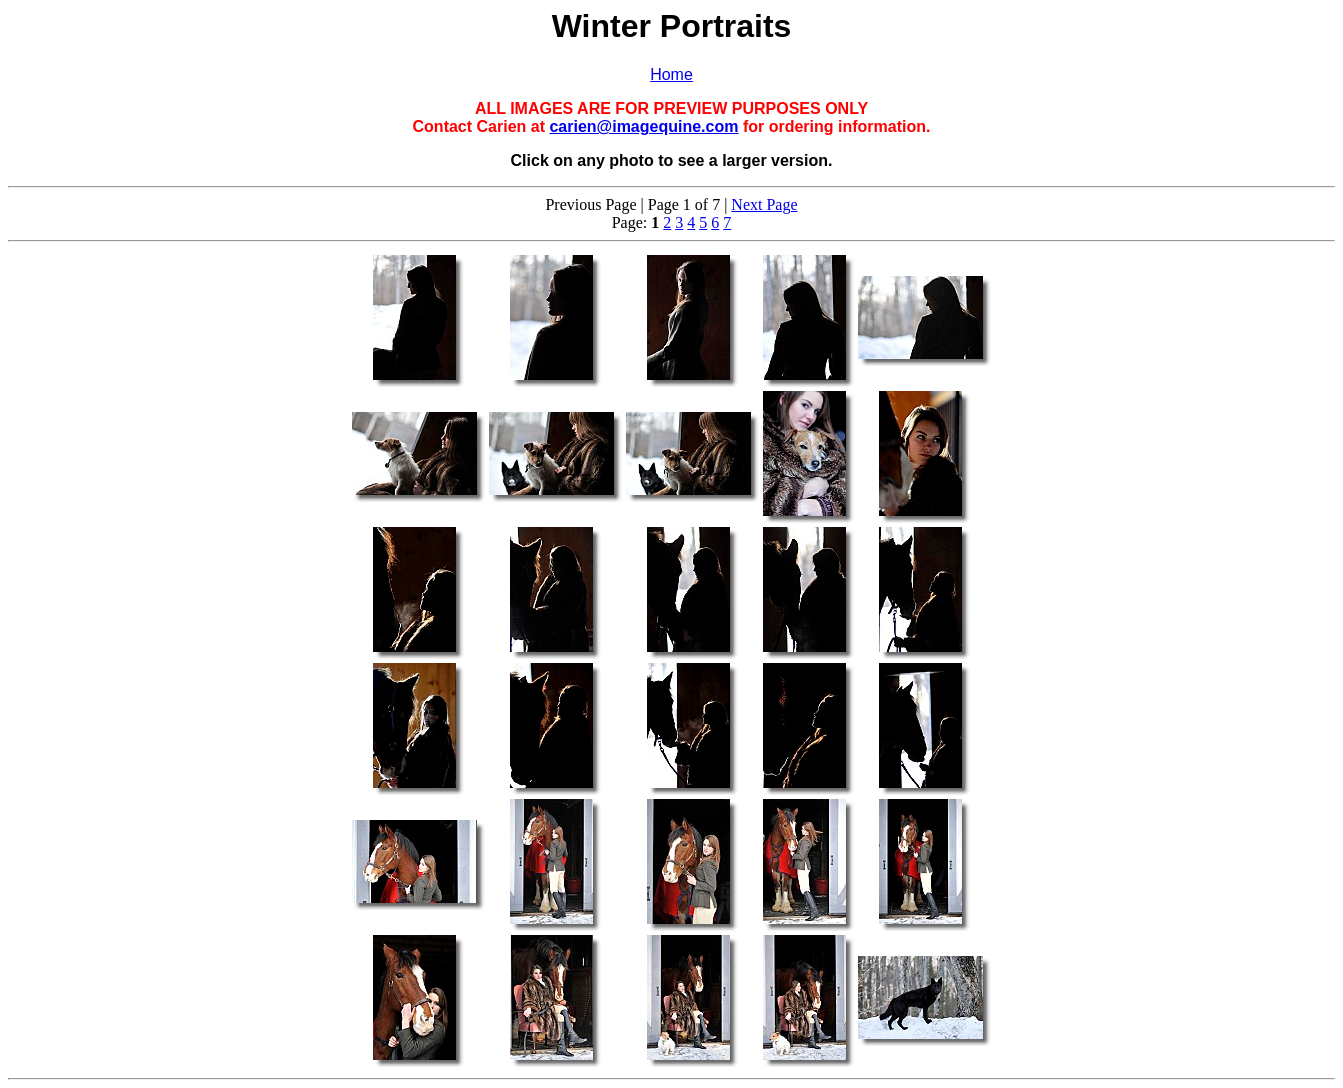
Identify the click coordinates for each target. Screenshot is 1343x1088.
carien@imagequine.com (643, 126)
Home (671, 74)
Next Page (764, 204)
